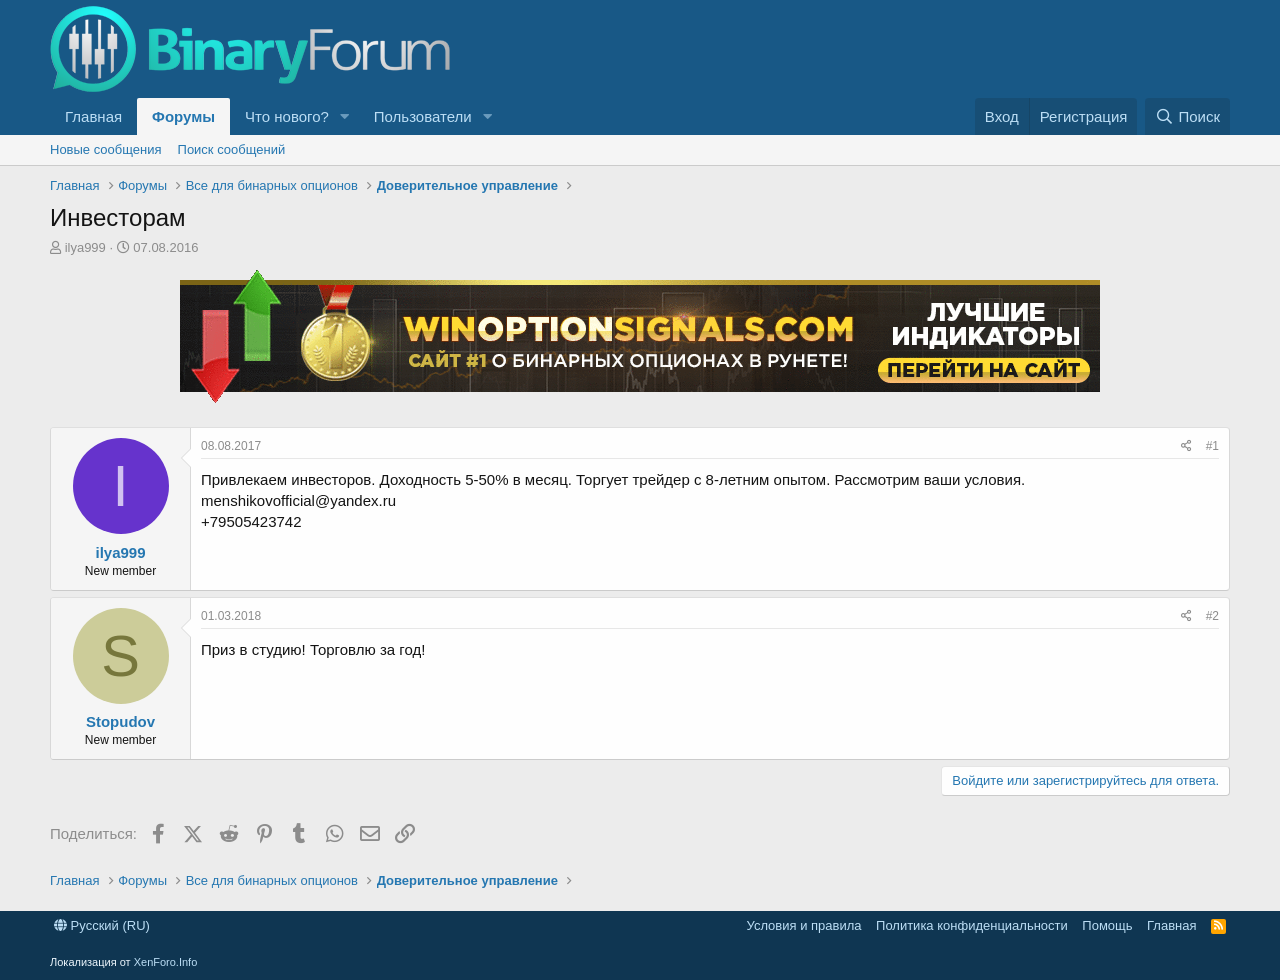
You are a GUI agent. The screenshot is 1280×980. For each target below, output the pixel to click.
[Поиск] (1187, 116)
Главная (93, 116)
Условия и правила (804, 925)
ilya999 (85, 247)
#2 (1212, 616)
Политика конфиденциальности (972, 925)
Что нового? (287, 116)
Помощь (1107, 925)
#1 (1212, 446)
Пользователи (423, 116)
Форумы (183, 116)
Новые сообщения (106, 149)
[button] (345, 116)
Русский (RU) (102, 925)
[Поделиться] (1186, 446)
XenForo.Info (166, 962)
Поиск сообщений (232, 149)
